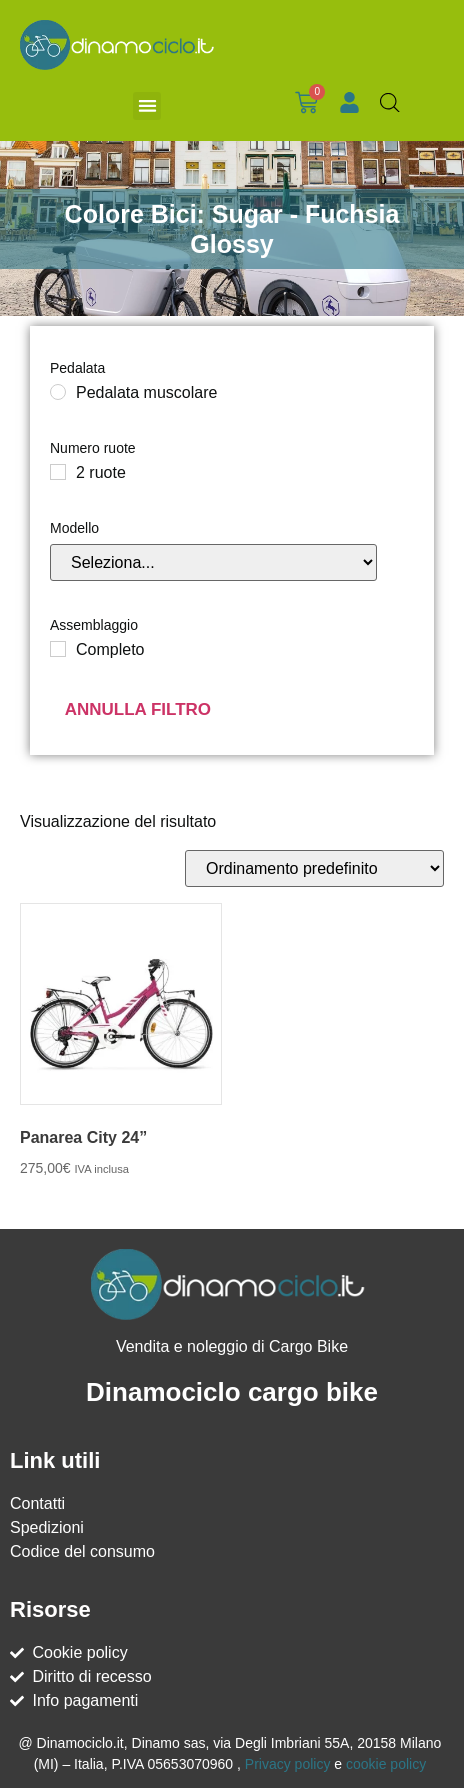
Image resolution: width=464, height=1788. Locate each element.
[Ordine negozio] (314, 868)
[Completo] (58, 649)
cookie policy (386, 1764)
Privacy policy (288, 1764)
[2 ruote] (58, 472)
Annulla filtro (138, 709)
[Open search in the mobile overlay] (390, 103)
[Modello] (213, 562)
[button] (147, 106)
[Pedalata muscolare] (58, 392)
